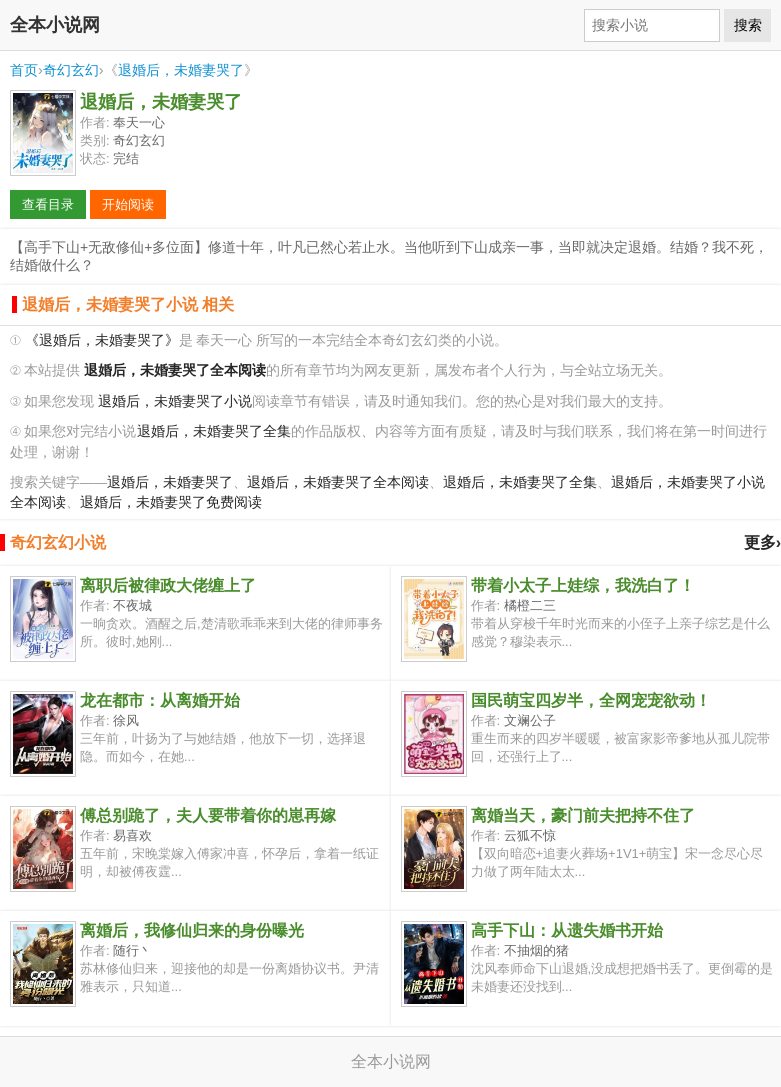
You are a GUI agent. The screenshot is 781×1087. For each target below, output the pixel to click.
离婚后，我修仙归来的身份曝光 (192, 930)
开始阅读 (128, 204)
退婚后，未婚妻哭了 (181, 70)
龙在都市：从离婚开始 (160, 700)
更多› (762, 542)
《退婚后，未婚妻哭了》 (102, 340)
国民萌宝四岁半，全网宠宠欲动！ (591, 700)
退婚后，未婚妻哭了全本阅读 (338, 482)
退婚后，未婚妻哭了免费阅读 (171, 502)
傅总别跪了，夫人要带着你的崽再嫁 (208, 815)
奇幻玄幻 (71, 70)
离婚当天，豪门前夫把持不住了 (583, 815)
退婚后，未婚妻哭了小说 (175, 401)
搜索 (748, 25)
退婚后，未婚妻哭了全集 (214, 431)
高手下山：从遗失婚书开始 (567, 930)
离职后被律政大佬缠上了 (168, 585)
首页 (24, 70)
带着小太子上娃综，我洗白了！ (583, 585)
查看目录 (48, 204)
